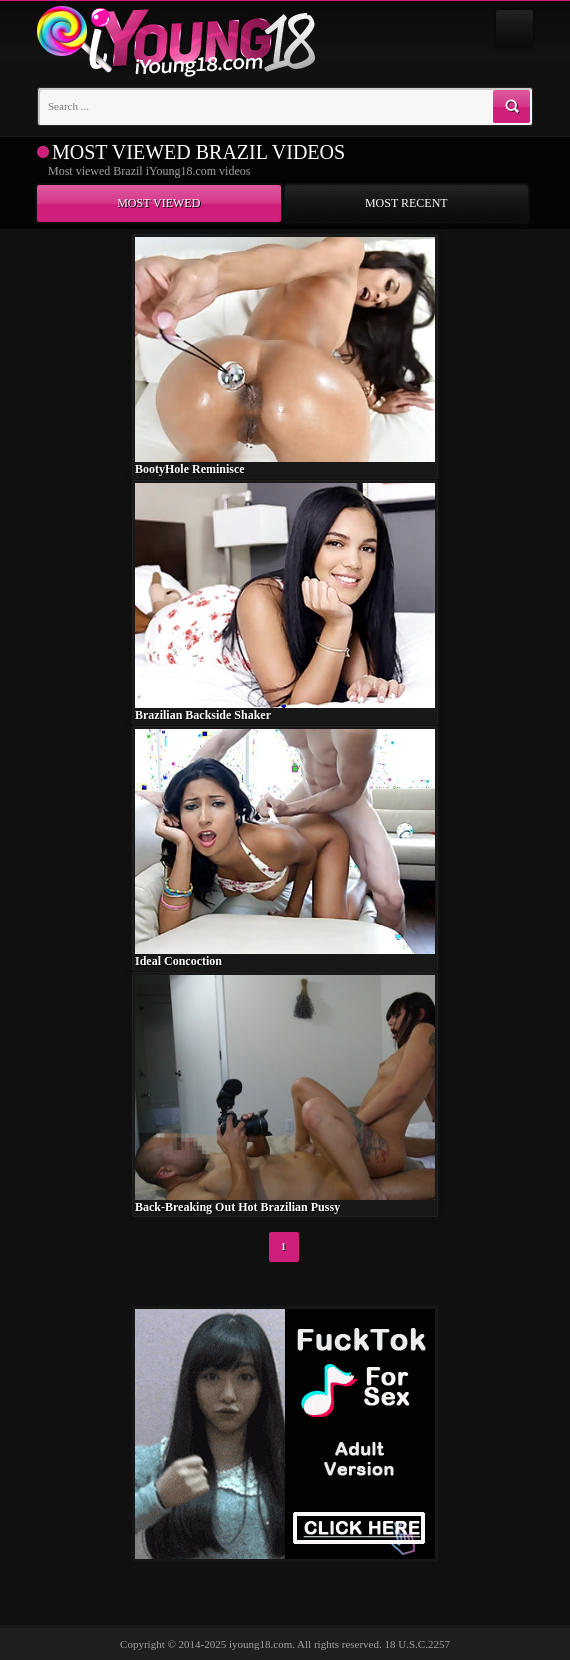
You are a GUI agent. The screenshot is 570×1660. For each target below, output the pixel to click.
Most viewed (158, 203)
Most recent (406, 203)
